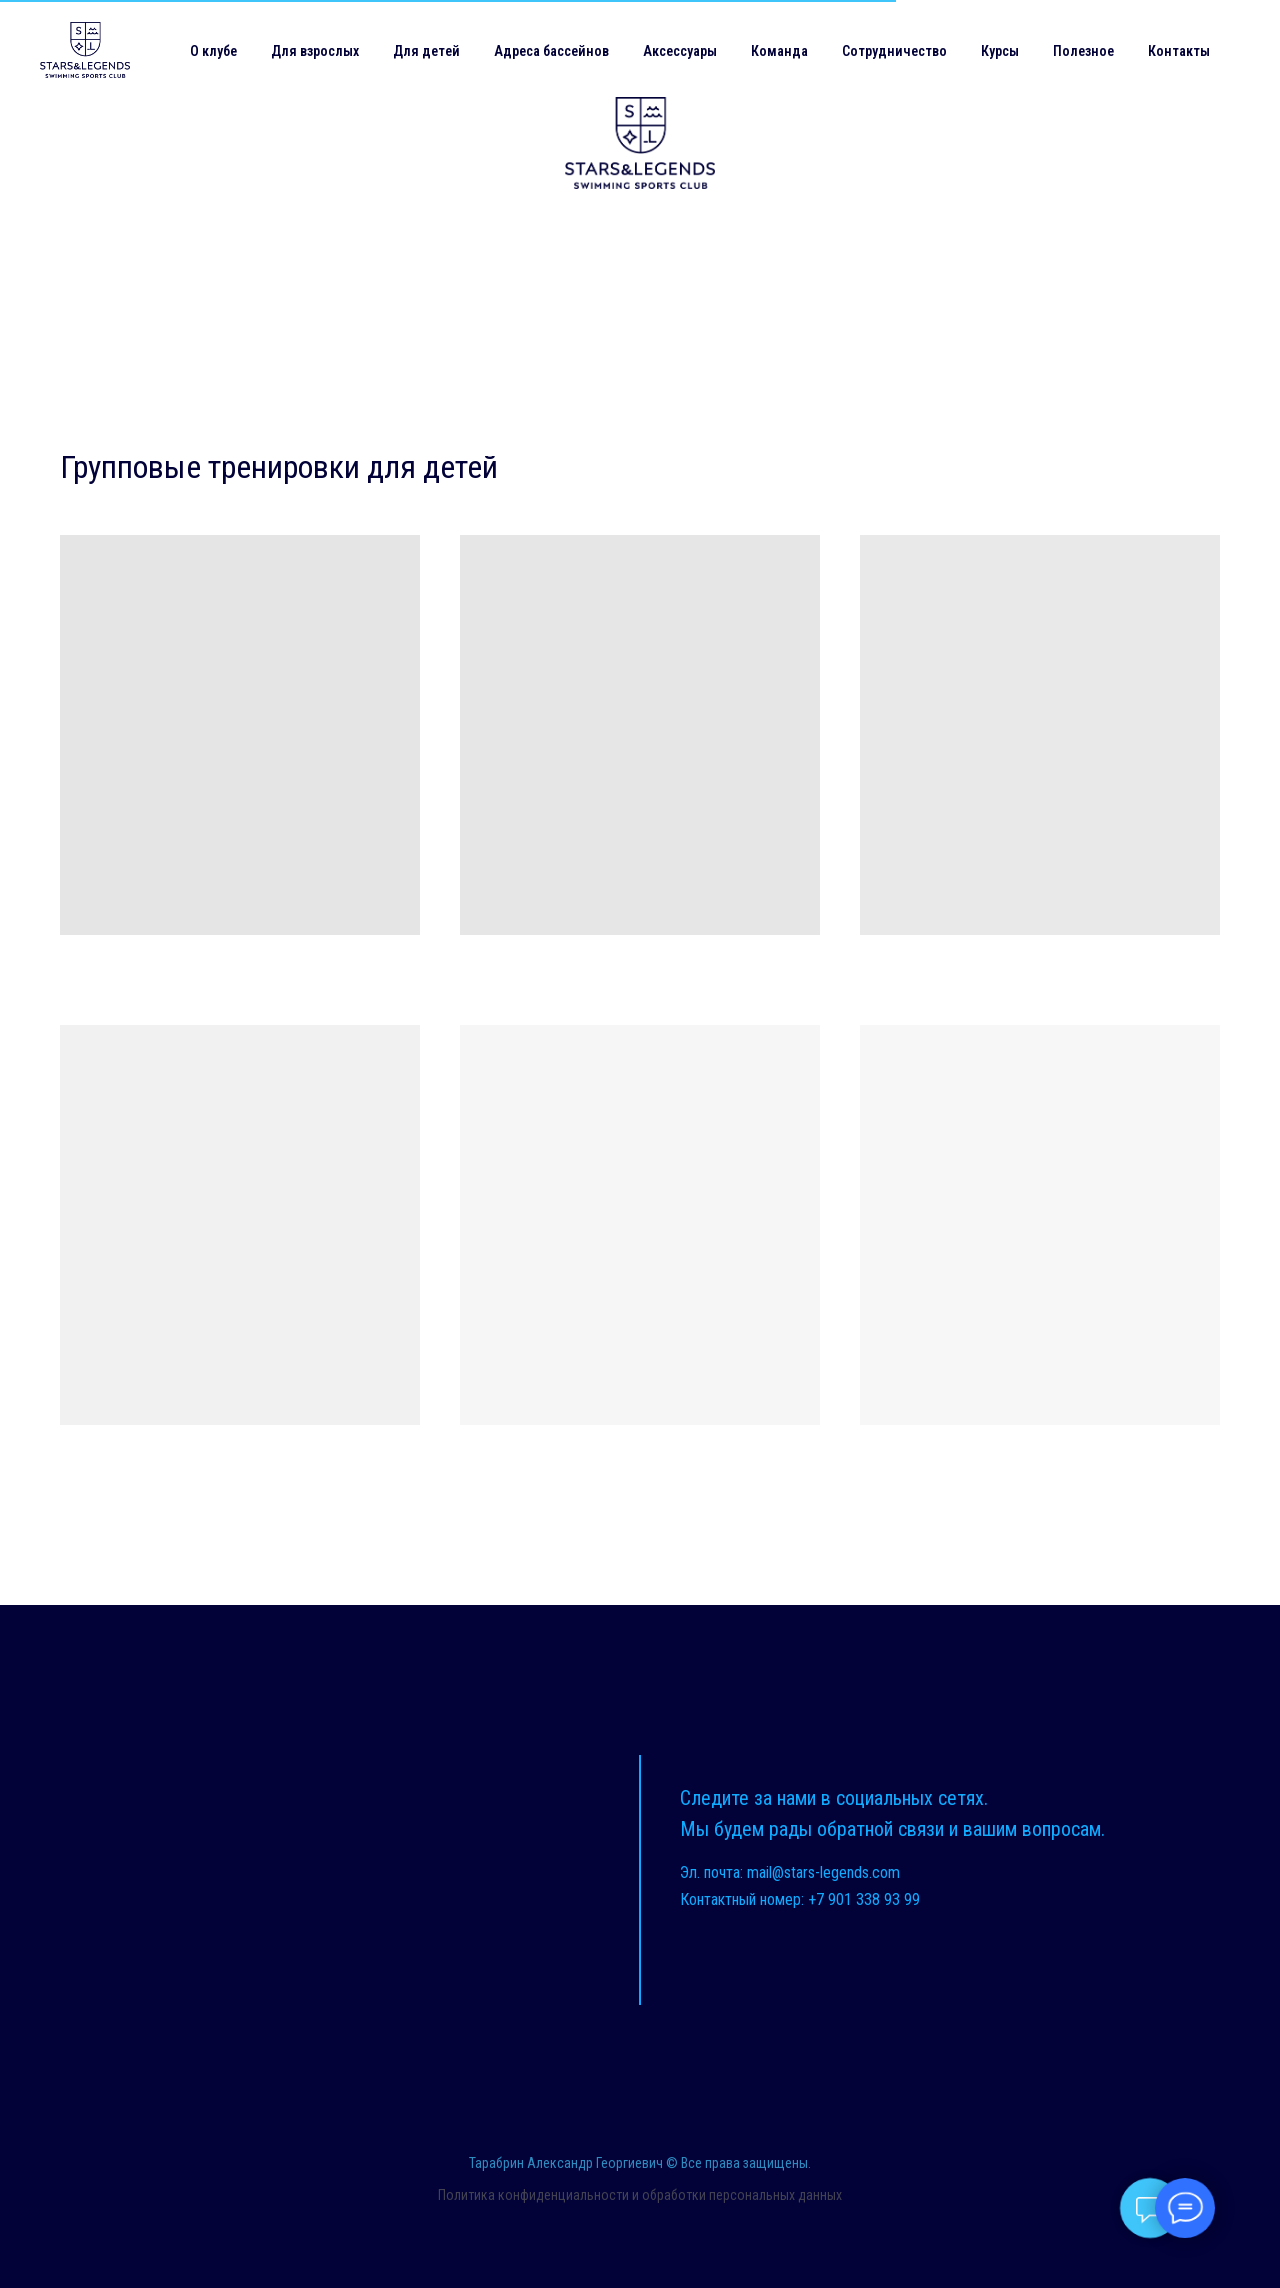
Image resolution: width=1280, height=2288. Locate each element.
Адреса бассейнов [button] (551, 51)
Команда (779, 51)
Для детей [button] (426, 51)
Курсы (1000, 51)
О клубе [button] (213, 51)
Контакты (1179, 51)
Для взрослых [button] (315, 51)
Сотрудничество (894, 51)
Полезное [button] (1083, 51)
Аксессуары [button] (680, 51)
